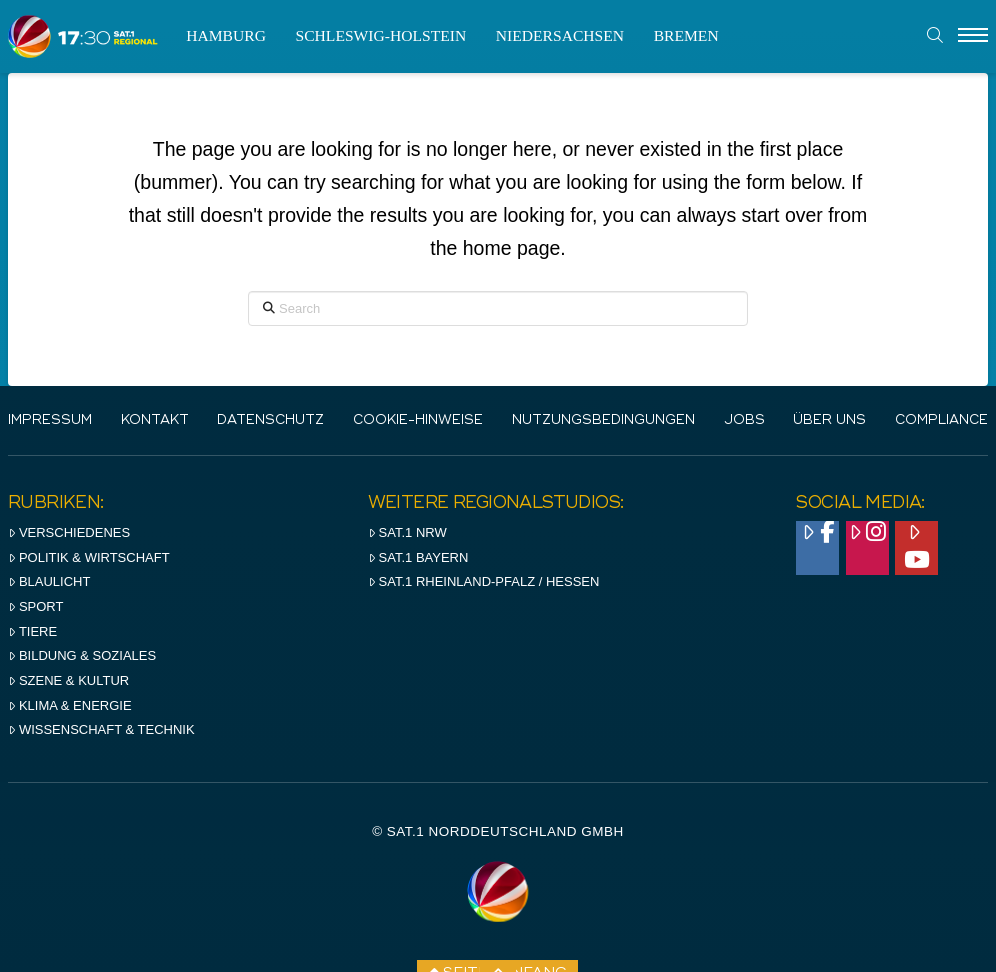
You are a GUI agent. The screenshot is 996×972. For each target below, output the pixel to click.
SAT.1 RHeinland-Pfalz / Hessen (484, 581)
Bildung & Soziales (82, 655)
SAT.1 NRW (407, 532)
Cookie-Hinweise (418, 420)
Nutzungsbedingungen (603, 420)
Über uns (829, 420)
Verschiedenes (69, 532)
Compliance (941, 420)
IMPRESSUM (50, 420)
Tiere (32, 631)
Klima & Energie (70, 705)
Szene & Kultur (68, 680)
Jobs (744, 420)
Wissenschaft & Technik (101, 729)
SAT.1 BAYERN (418, 557)
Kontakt (155, 420)
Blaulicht (49, 581)
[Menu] (973, 36)
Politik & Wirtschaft (89, 557)
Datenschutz (270, 420)
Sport (35, 606)
